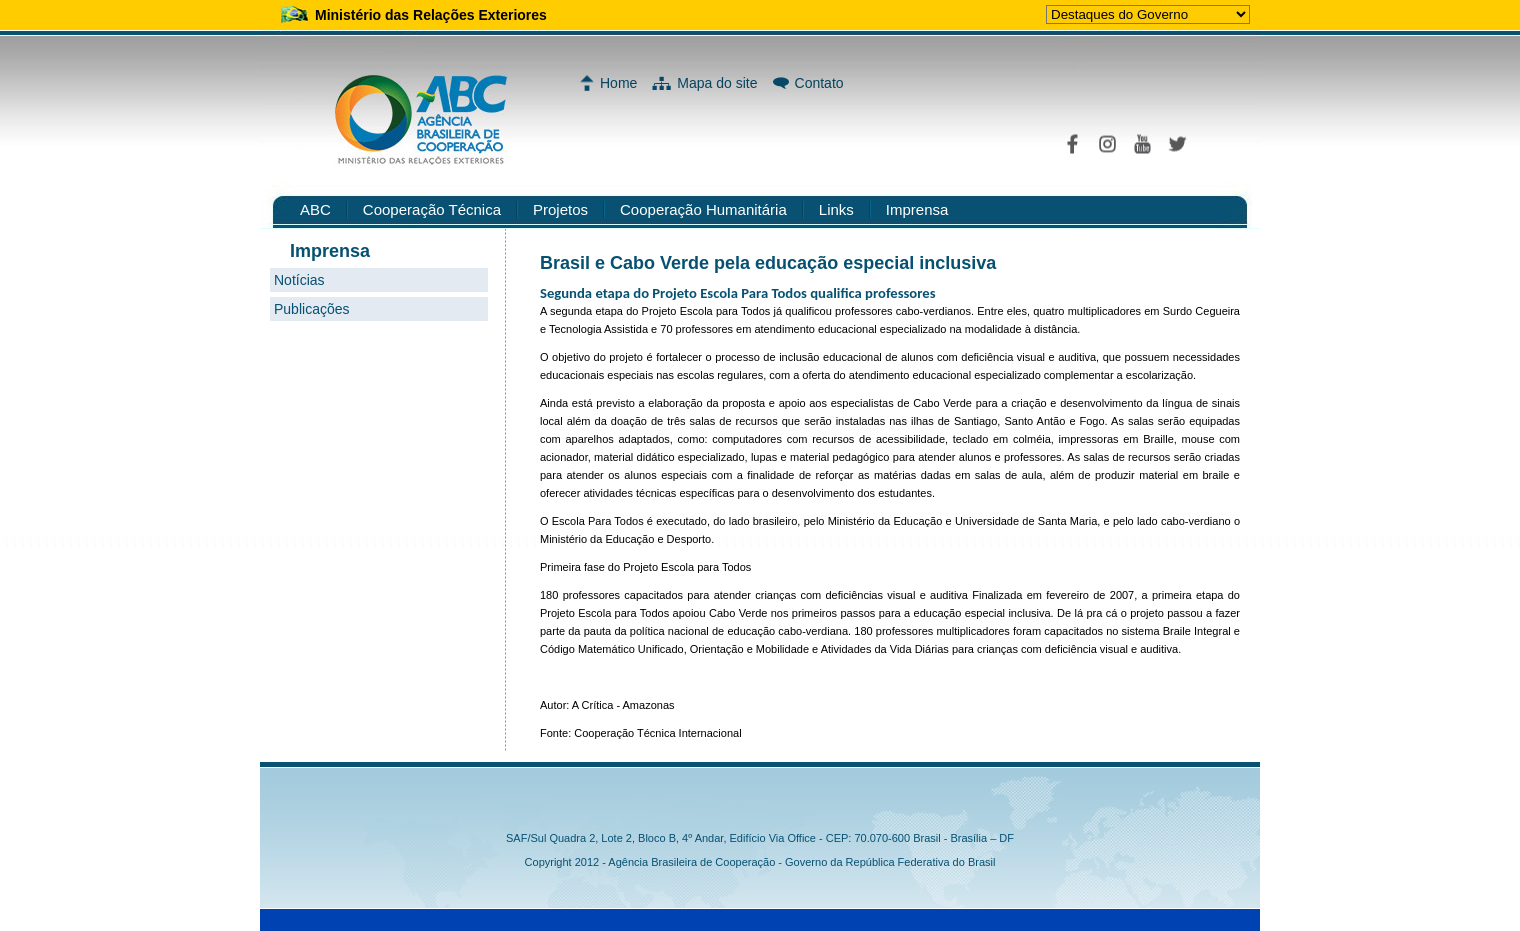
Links (836, 209)
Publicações (312, 309)
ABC (315, 209)
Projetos (560, 209)
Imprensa (917, 209)
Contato (819, 83)
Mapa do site (717, 83)
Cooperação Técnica (432, 209)
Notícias (299, 280)
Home (618, 83)
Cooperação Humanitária (703, 209)
